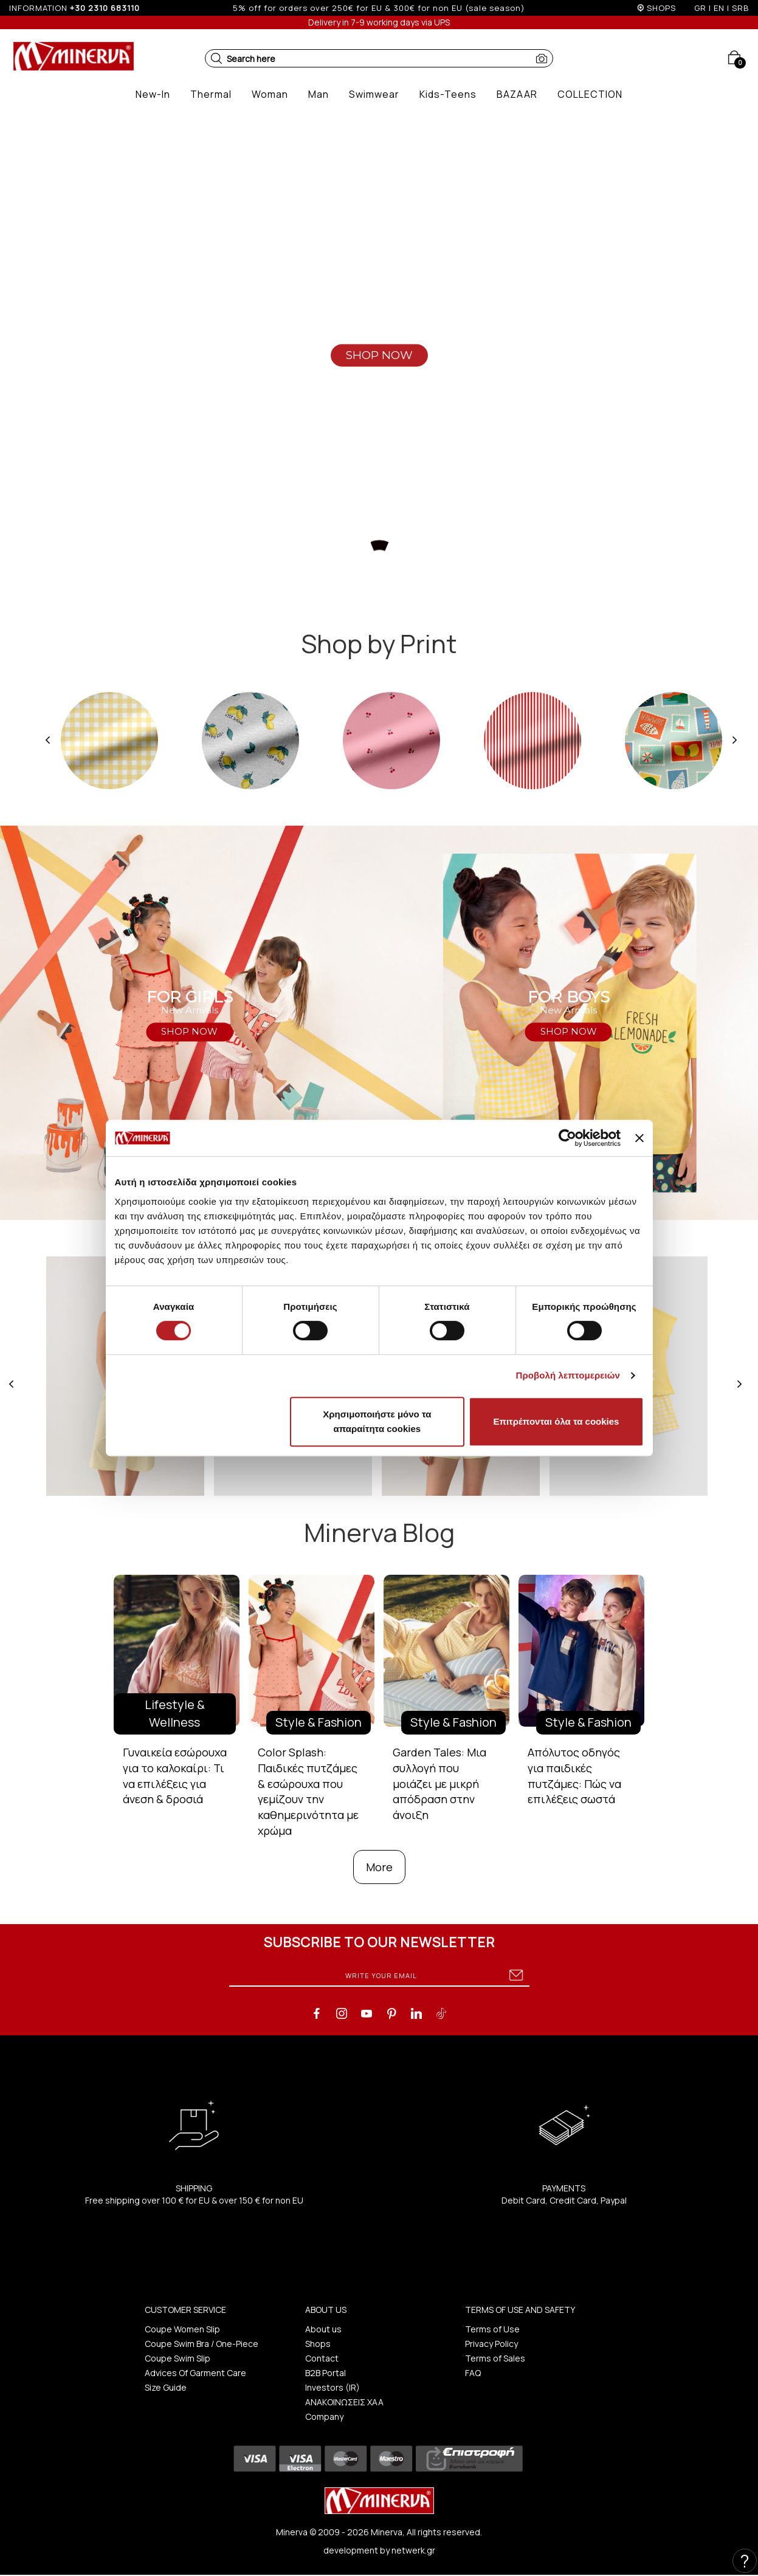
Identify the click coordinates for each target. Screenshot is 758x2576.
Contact (322, 2358)
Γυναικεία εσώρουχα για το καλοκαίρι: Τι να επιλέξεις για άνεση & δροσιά (175, 1775)
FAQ (473, 2373)
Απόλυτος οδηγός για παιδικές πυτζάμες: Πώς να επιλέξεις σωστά (574, 1775)
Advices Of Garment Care (195, 2373)
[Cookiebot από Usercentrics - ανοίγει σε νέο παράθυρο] (567, 1138)
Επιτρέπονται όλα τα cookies (556, 1421)
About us (323, 2329)
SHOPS (661, 7)
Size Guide (166, 2387)
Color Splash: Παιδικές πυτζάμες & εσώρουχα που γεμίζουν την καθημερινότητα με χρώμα (308, 1791)
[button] (216, 58)
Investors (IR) (332, 2387)
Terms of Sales (495, 2358)
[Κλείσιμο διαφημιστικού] (639, 1138)
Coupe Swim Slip (177, 2358)
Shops (318, 2343)
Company (324, 2416)
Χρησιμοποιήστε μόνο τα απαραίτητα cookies (377, 1421)
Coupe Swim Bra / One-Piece (201, 2343)
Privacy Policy (491, 2343)
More (379, 1867)
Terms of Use (492, 2329)
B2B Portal (325, 2373)
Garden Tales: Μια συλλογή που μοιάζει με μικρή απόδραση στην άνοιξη (439, 1783)
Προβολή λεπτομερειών (568, 1375)
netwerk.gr (413, 2550)
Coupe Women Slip (182, 2329)
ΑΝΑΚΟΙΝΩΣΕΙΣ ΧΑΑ (344, 2402)
